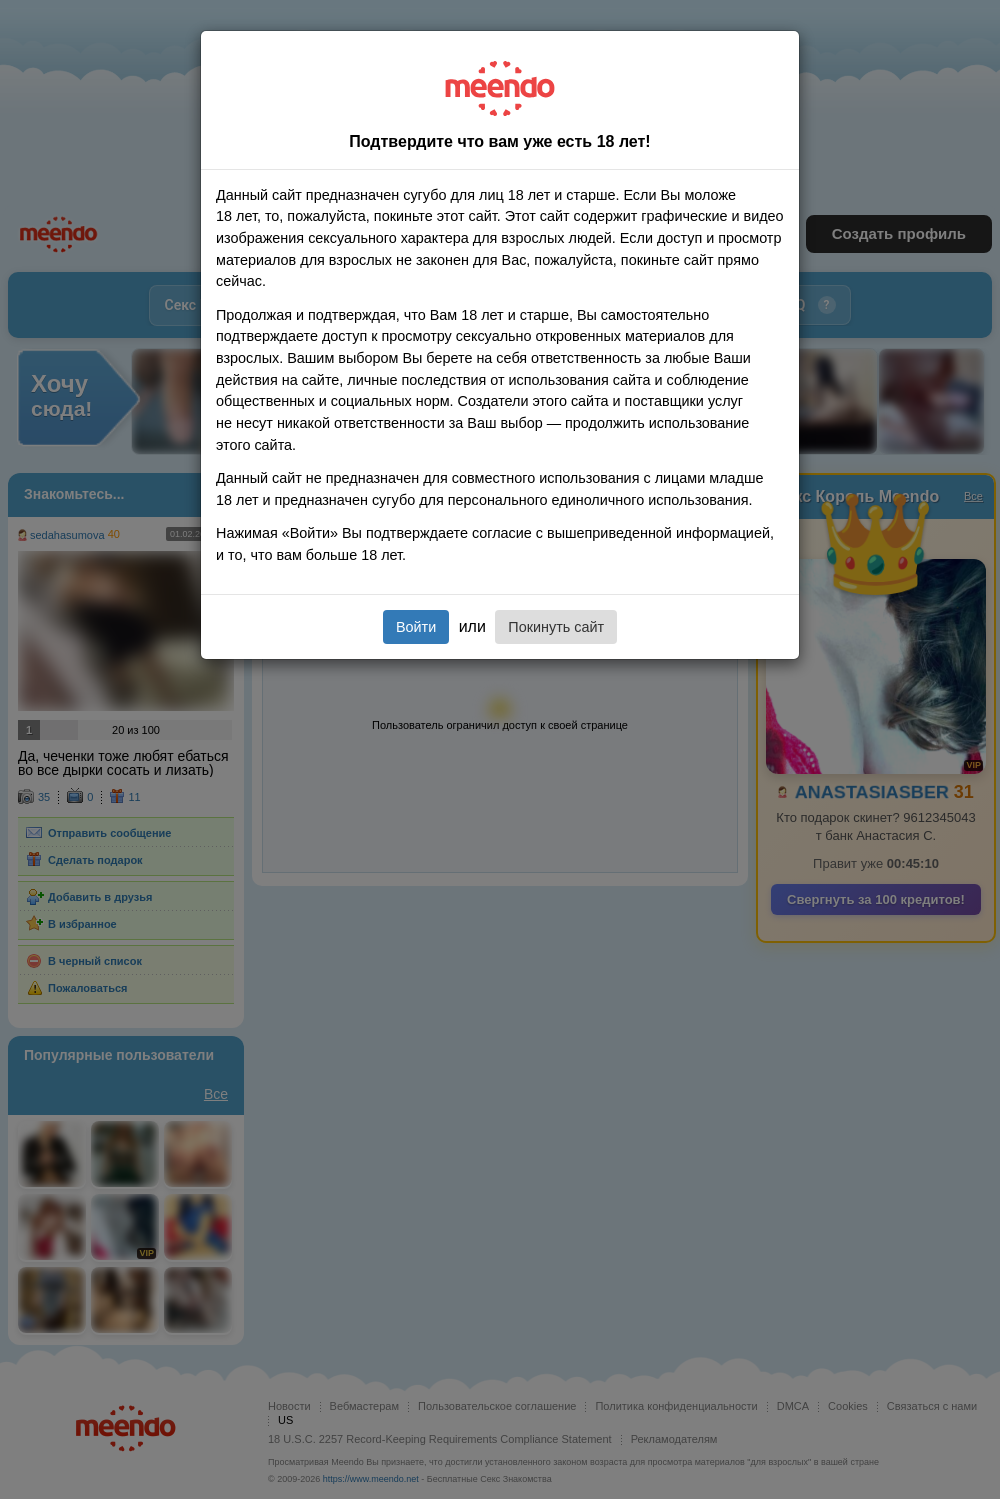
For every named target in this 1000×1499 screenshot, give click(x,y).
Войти (416, 627)
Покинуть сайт (556, 627)
